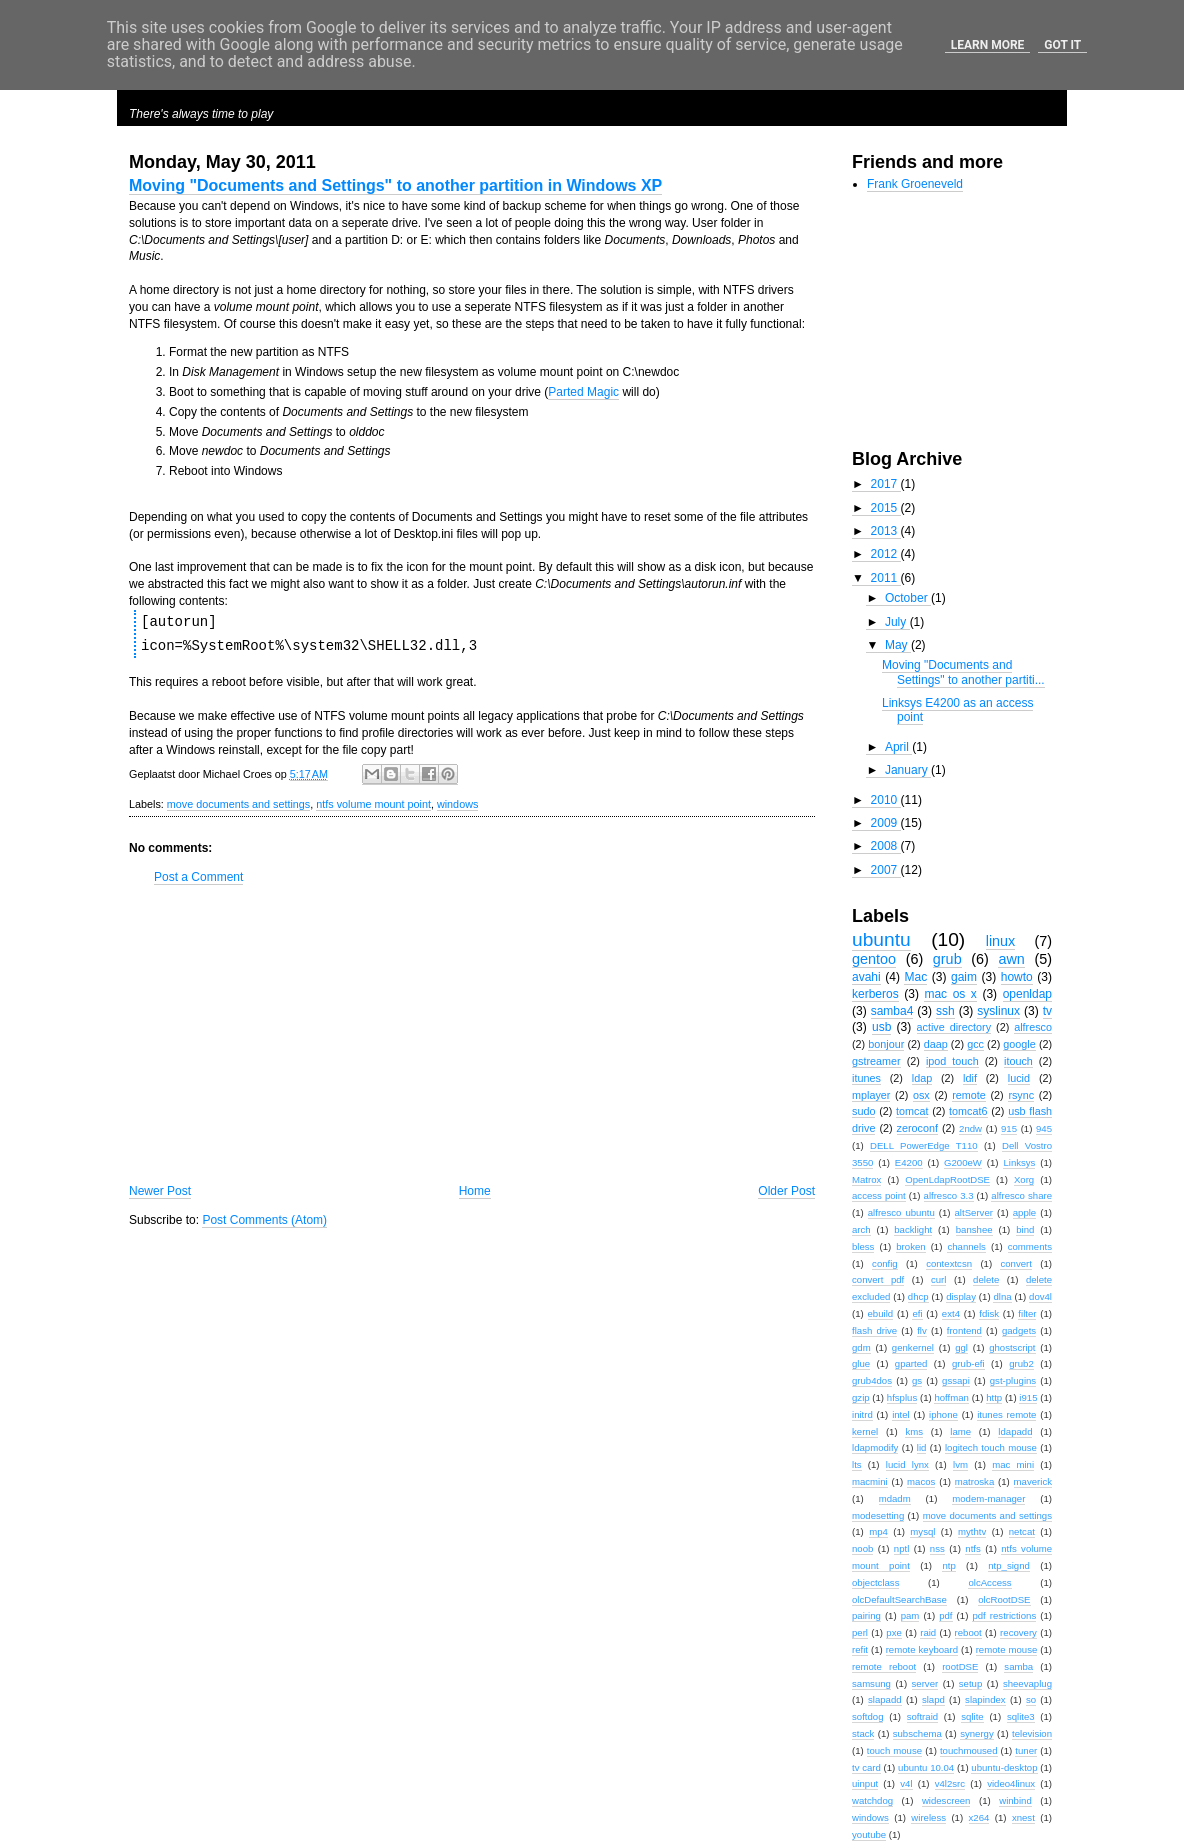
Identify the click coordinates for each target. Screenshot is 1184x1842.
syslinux (998, 1011)
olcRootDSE (1004, 1599)
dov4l (1040, 1296)
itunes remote (1006, 1414)
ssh (945, 1011)
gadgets (1019, 1330)
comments (1030, 1246)
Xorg (1024, 1179)
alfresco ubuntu (901, 1212)
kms (914, 1431)
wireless (928, 1817)
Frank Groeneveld (915, 184)
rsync (1021, 1095)
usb (881, 1027)
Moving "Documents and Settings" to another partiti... (963, 672)
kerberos (875, 994)
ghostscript (1012, 1347)
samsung (871, 1683)
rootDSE (960, 1666)
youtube (869, 1834)
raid (928, 1632)
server (925, 1683)
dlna (1002, 1296)
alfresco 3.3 (949, 1195)
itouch (1018, 1061)
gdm (861, 1347)
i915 (1028, 1397)
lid (922, 1447)
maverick (1033, 1481)
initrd (862, 1414)
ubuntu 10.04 (926, 1767)
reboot (968, 1632)
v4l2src (950, 1783)
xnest (1023, 1817)
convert (1015, 1263)
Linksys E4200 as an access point (957, 710)
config (885, 1263)
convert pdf (878, 1279)
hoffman (951, 1397)
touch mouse (894, 1750)
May (898, 645)
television (1032, 1733)
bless (863, 1246)
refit (860, 1649)
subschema (917, 1733)
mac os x (950, 994)
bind (1025, 1229)
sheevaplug (1027, 1683)
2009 (886, 823)
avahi (866, 977)
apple (1024, 1212)
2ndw (970, 1128)
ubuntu (881, 939)
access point (879, 1195)
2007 (886, 870)
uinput (865, 1783)
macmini (870, 1481)
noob (862, 1548)
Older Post (786, 1191)
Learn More (988, 45)
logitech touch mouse (991, 1447)
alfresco (1033, 1027)
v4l (906, 1783)
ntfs (972, 1548)
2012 (886, 554)
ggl (961, 1347)
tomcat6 (968, 1111)
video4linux (1011, 1783)
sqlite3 (1021, 1716)
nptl (901, 1548)
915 (1009, 1128)
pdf (945, 1615)
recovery (1018, 1632)
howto (1017, 977)
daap (936, 1044)
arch (861, 1229)
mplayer (871, 1095)
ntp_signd (1009, 1565)
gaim (964, 977)
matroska (974, 1481)
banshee (974, 1229)
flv (922, 1330)
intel (901, 1414)
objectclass (875, 1582)
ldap (922, 1078)
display (961, 1296)
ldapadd (1015, 1431)
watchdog (872, 1800)
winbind (1015, 1800)
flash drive (874, 1330)
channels (966, 1246)
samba (1018, 1666)
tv (1047, 1011)
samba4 (892, 1011)
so (1031, 1699)
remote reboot (884, 1666)
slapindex (985, 1699)
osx (921, 1095)
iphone (943, 1414)
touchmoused (969, 1750)
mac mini (1013, 1464)
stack (863, 1733)
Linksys (1019, 1162)
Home (475, 1191)
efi (917, 1313)
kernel (865, 1431)
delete (986, 1279)
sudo (863, 1111)
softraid (922, 1716)
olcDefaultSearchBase (899, 1599)
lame (960, 1431)
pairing (866, 1615)
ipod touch (952, 1061)
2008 (886, 846)
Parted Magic (583, 392)
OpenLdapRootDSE (947, 1179)
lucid (1019, 1078)
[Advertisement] (472, 1034)
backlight (913, 1229)
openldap (1027, 994)
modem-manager (988, 1498)
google (1019, 1044)
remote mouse (1007, 1649)
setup (970, 1683)
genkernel (913, 1347)
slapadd (885, 1699)
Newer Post (160, 1191)
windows (457, 804)
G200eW (963, 1162)
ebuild (881, 1313)
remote (969, 1095)
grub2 (1021, 1363)
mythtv (972, 1531)
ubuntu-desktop (1004, 1767)
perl (860, 1632)
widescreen (946, 1800)
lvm (960, 1464)
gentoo (874, 959)
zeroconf (917, 1128)
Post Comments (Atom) (264, 1220)
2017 (886, 484)
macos (921, 1481)
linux (1001, 941)
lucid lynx (907, 1464)
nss (937, 1548)
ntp (948, 1565)
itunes (866, 1078)
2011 (886, 578)
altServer (974, 1212)
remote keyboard (922, 1649)
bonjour (886, 1044)
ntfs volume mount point (373, 804)
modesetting (878, 1515)
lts (857, 1464)
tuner (1026, 1750)
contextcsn (949, 1263)
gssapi (956, 1380)
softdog (867, 1716)
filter (1027, 1313)
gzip (861, 1397)
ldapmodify (875, 1447)
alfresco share (1021, 1195)
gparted (911, 1363)
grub (947, 959)
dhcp (918, 1296)
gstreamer (876, 1061)
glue (861, 1363)
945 (1044, 1128)
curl (938, 1279)
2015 (886, 508)
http (994, 1397)
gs (917, 1380)
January (908, 770)
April (898, 747)
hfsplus (902, 1397)
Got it (1062, 45)
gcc (975, 1044)
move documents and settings (238, 804)
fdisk (989, 1313)
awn (1011, 959)
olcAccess (989, 1582)
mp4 (878, 1531)
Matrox (866, 1179)
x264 (979, 1817)
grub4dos (872, 1380)
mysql (922, 1531)
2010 (886, 800)
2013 (886, 531)
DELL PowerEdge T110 (924, 1145)
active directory (954, 1027)
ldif (970, 1078)
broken (910, 1246)
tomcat (912, 1111)
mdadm (895, 1498)
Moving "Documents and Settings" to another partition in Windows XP (395, 185)
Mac (915, 977)
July (897, 622)
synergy (977, 1733)
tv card (866, 1767)
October (908, 598)
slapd (933, 1699)
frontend (964, 1330)
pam (910, 1615)
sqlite (972, 1716)
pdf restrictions (1004, 1615)
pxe (893, 1632)
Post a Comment (198, 877)
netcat (1022, 1531)
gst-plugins (1013, 1380)
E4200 (909, 1162)
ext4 (951, 1313)
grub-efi (968, 1363)
